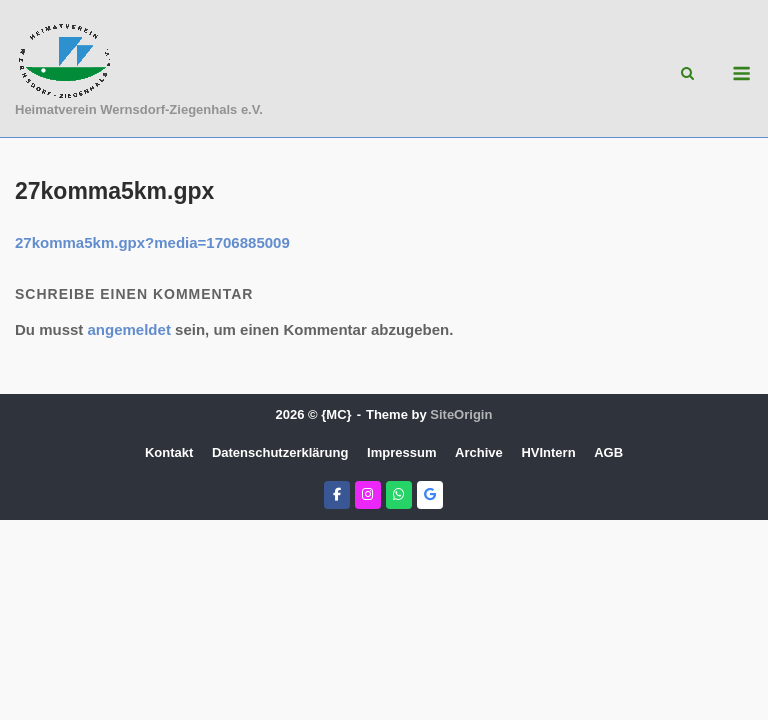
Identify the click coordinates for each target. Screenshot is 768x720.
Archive (479, 452)
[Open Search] (687, 74)
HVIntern (548, 452)
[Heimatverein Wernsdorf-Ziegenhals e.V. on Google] (430, 495)
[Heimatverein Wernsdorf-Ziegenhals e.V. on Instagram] (368, 495)
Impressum (401, 452)
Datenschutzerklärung (280, 452)
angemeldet (129, 329)
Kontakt (169, 452)
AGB (608, 452)
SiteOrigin (461, 414)
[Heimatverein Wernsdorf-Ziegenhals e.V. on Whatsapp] (399, 495)
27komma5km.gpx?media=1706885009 (152, 242)
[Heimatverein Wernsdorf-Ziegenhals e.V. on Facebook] (337, 495)
